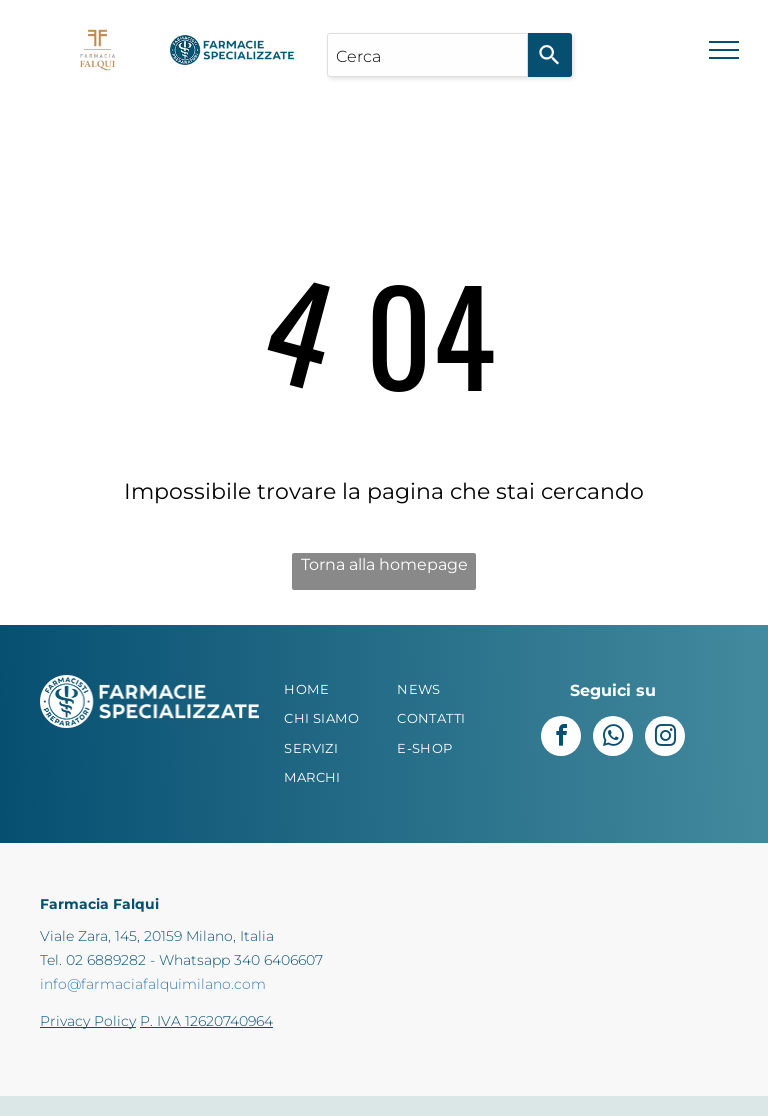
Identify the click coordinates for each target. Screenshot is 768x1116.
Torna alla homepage (384, 564)
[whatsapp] (613, 738)
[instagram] (665, 738)
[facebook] (561, 738)
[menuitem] (337, 690)
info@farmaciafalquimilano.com (153, 984)
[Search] (550, 55)
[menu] (724, 50)
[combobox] (427, 55)
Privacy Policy (88, 1021)
